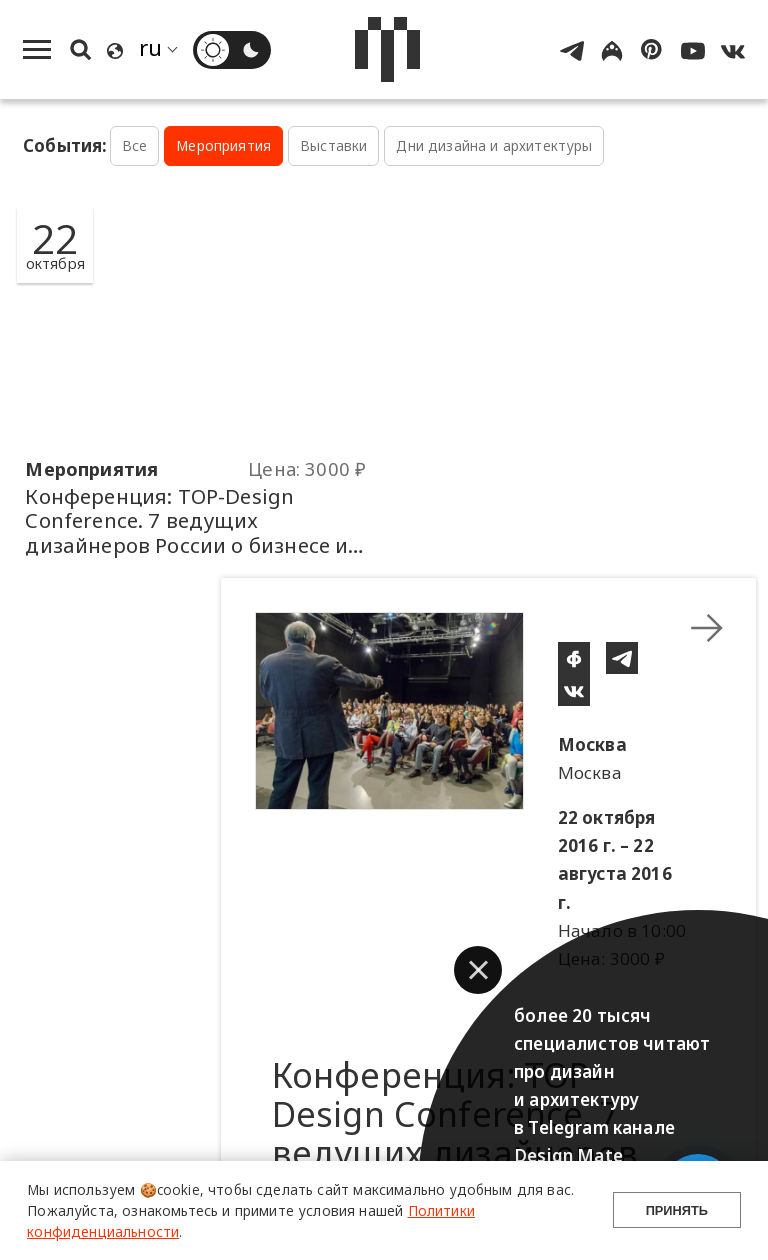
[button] (478, 970)
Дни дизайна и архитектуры (494, 145)
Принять (677, 1210)
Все (135, 145)
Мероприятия (223, 145)
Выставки (333, 145)
